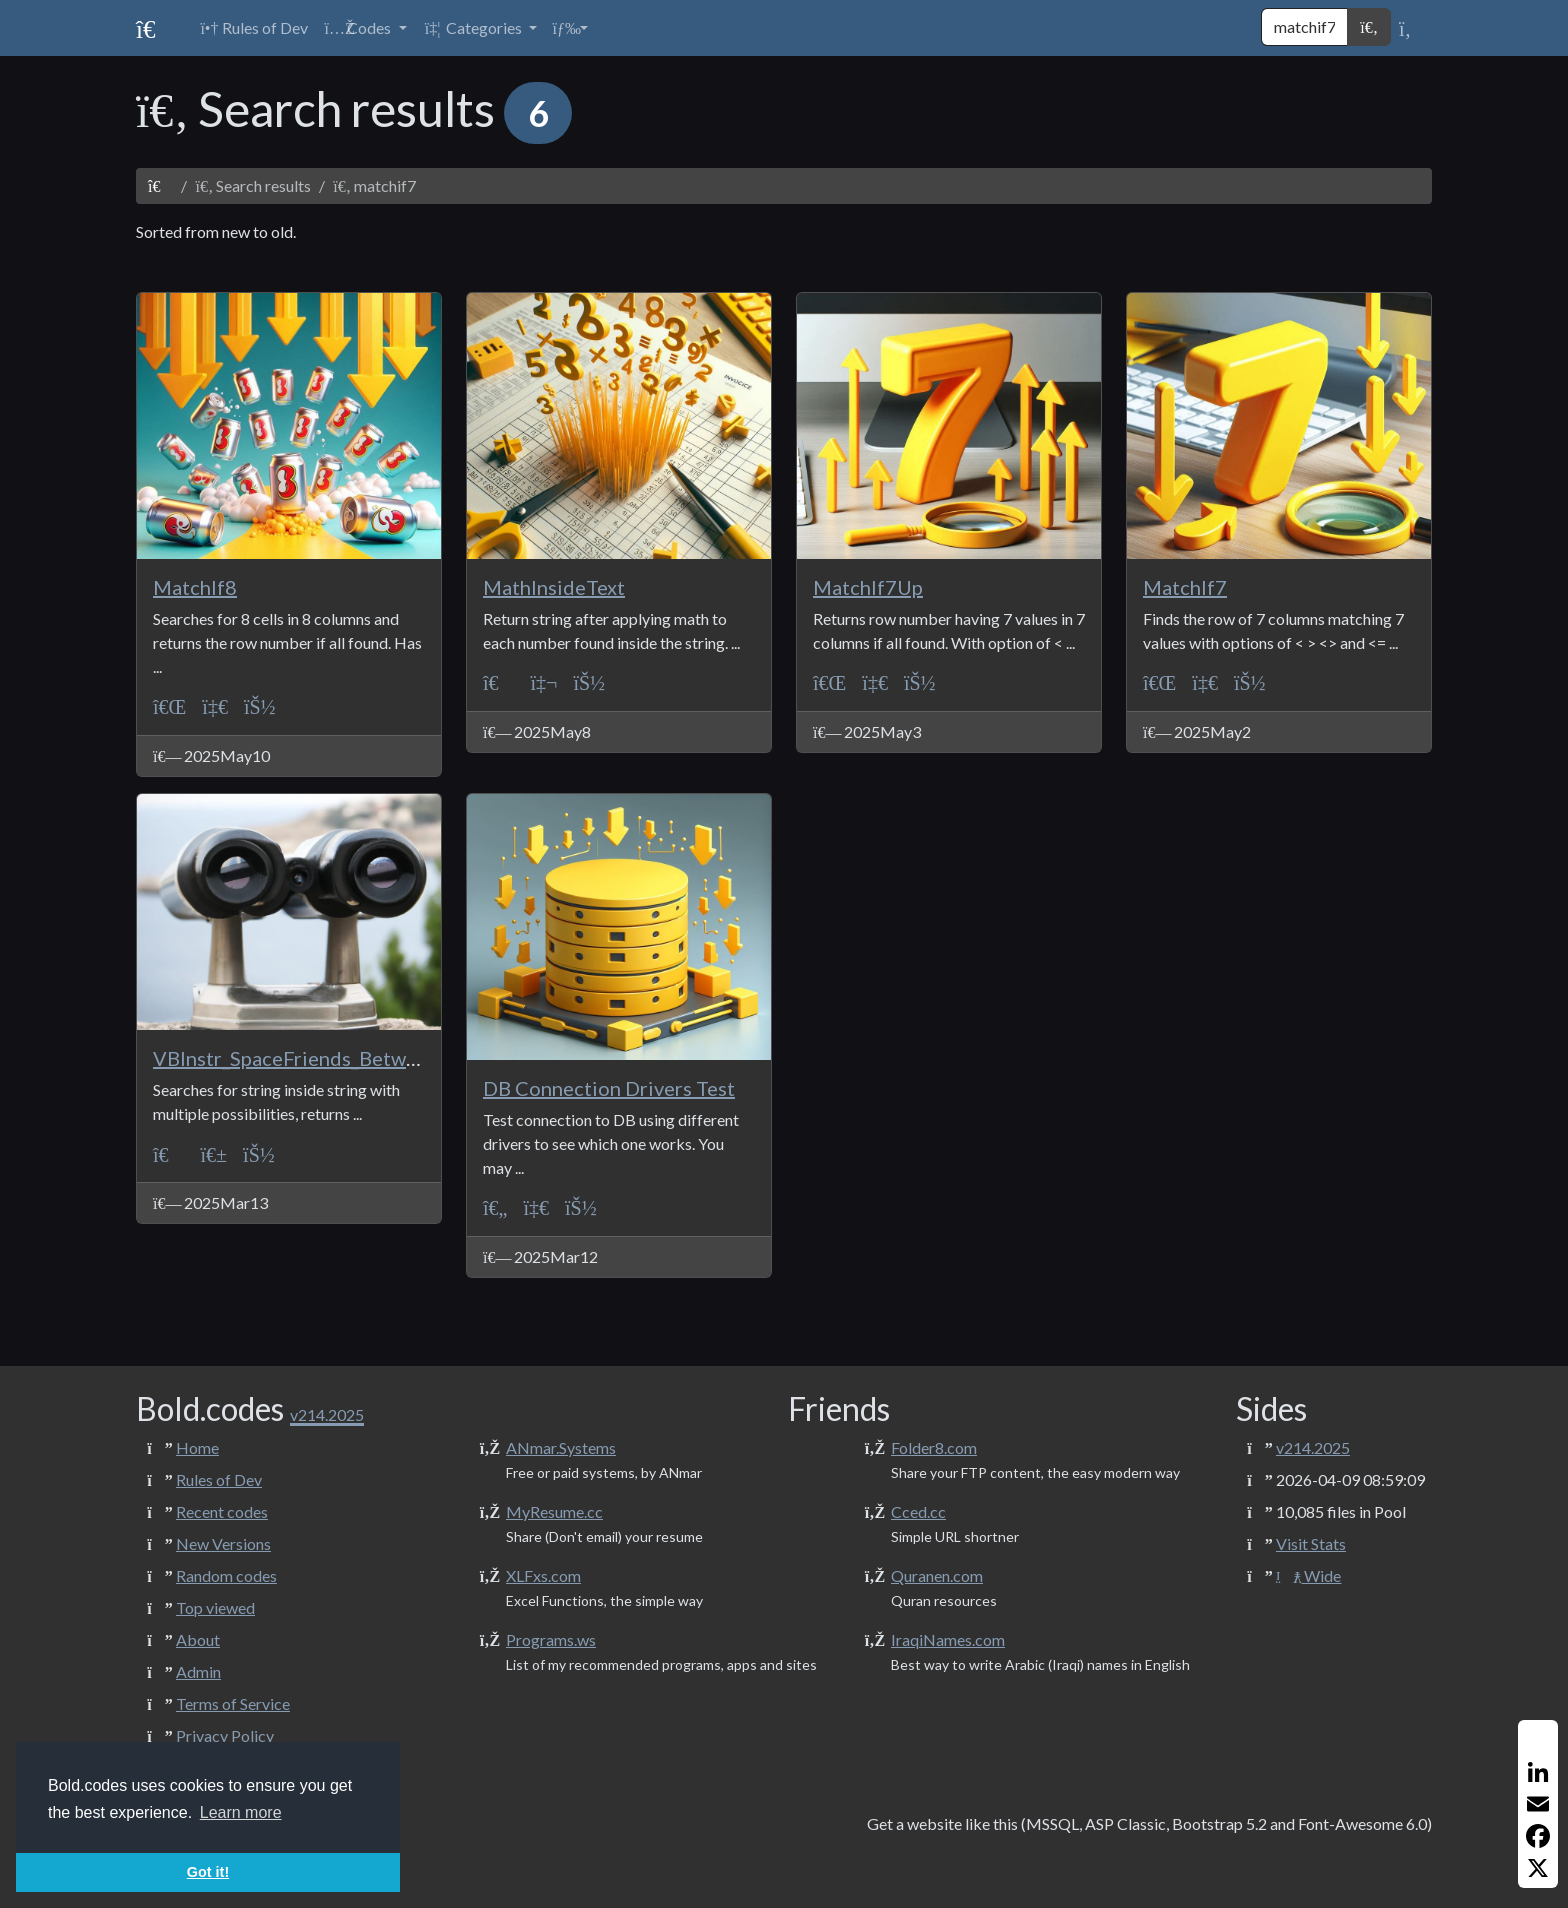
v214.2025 (1313, 1447)
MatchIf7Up (868, 587)
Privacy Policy (225, 1735)
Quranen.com (937, 1575)
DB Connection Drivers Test (609, 1088)
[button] (365, 28)
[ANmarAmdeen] (260, 706)
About (198, 1639)
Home (197, 1447)
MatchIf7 (1185, 587)
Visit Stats (1311, 1543)
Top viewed (215, 1607)
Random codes (226, 1575)
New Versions (223, 1543)
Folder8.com (934, 1447)
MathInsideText (554, 587)
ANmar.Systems (561, 1447)
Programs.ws (551, 1639)
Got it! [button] (208, 1872)
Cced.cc (918, 1511)
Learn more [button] (241, 1812)
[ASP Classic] (495, 1207)
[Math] (544, 682)
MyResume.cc (554, 1511)
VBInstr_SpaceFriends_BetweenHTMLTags (345, 1058)
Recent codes (222, 1511)
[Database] (215, 706)
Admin (198, 1671)
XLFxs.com (543, 1575)
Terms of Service (233, 1703)
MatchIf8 (195, 587)
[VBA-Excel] (169, 706)
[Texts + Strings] (214, 1153)
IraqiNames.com (948, 1639)
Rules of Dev (219, 1479)
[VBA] (499, 682)
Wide (1308, 1575)
